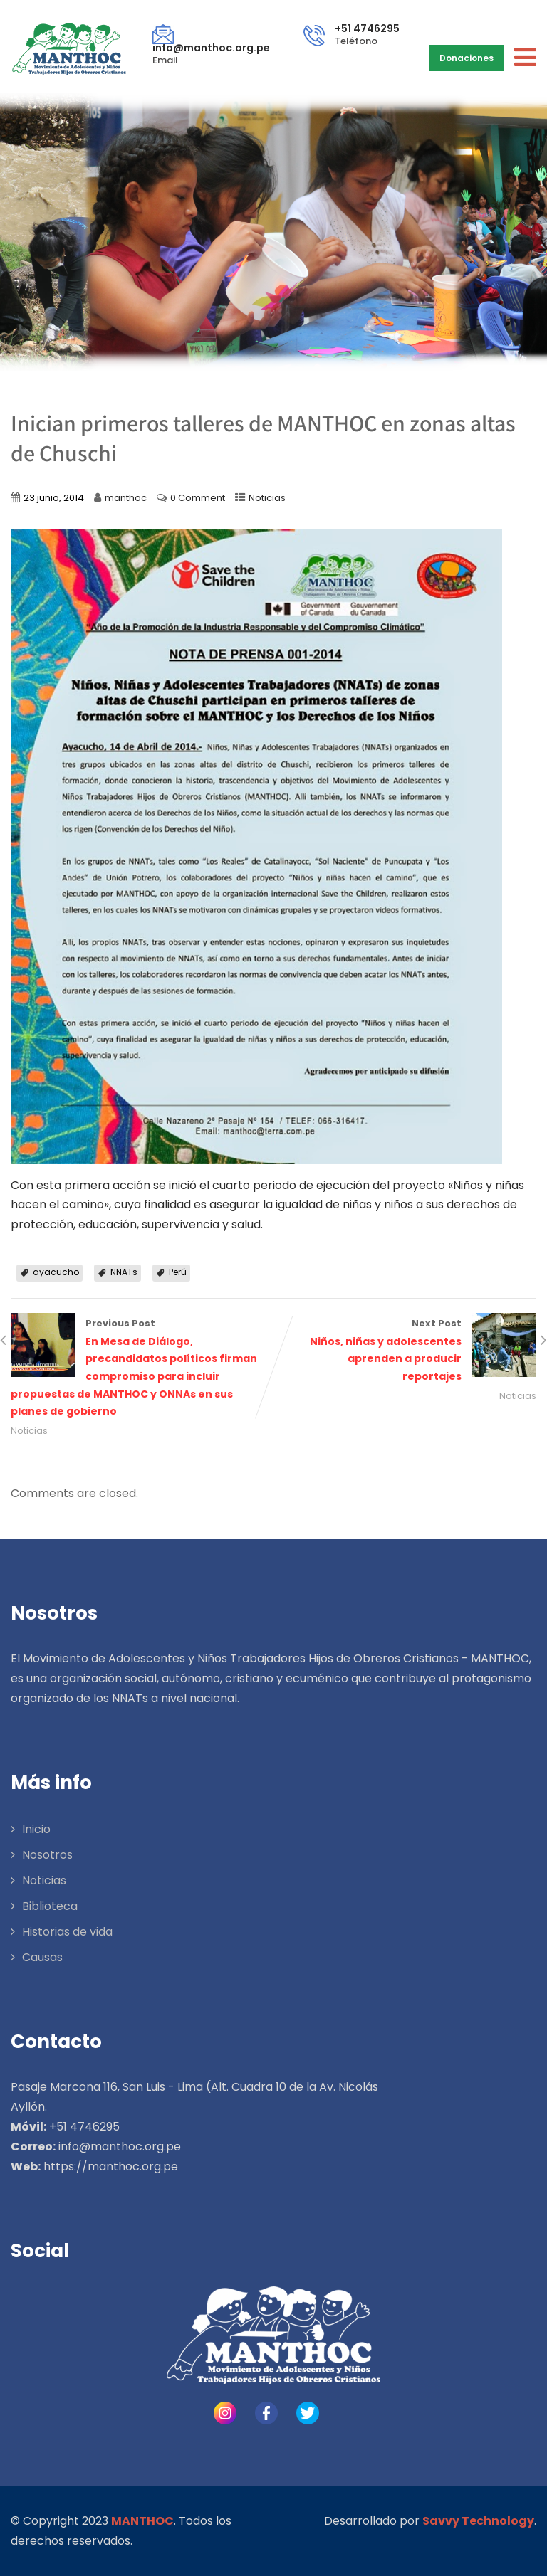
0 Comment (197, 498)
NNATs (123, 1272)
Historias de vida (67, 1931)
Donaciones (466, 58)
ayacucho (56, 1272)
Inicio (36, 1829)
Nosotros (47, 1855)
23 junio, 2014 (54, 498)
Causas (42, 1957)
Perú (178, 1272)
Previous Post (142, 1368)
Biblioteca (50, 1906)
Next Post (405, 1351)
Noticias (267, 498)
